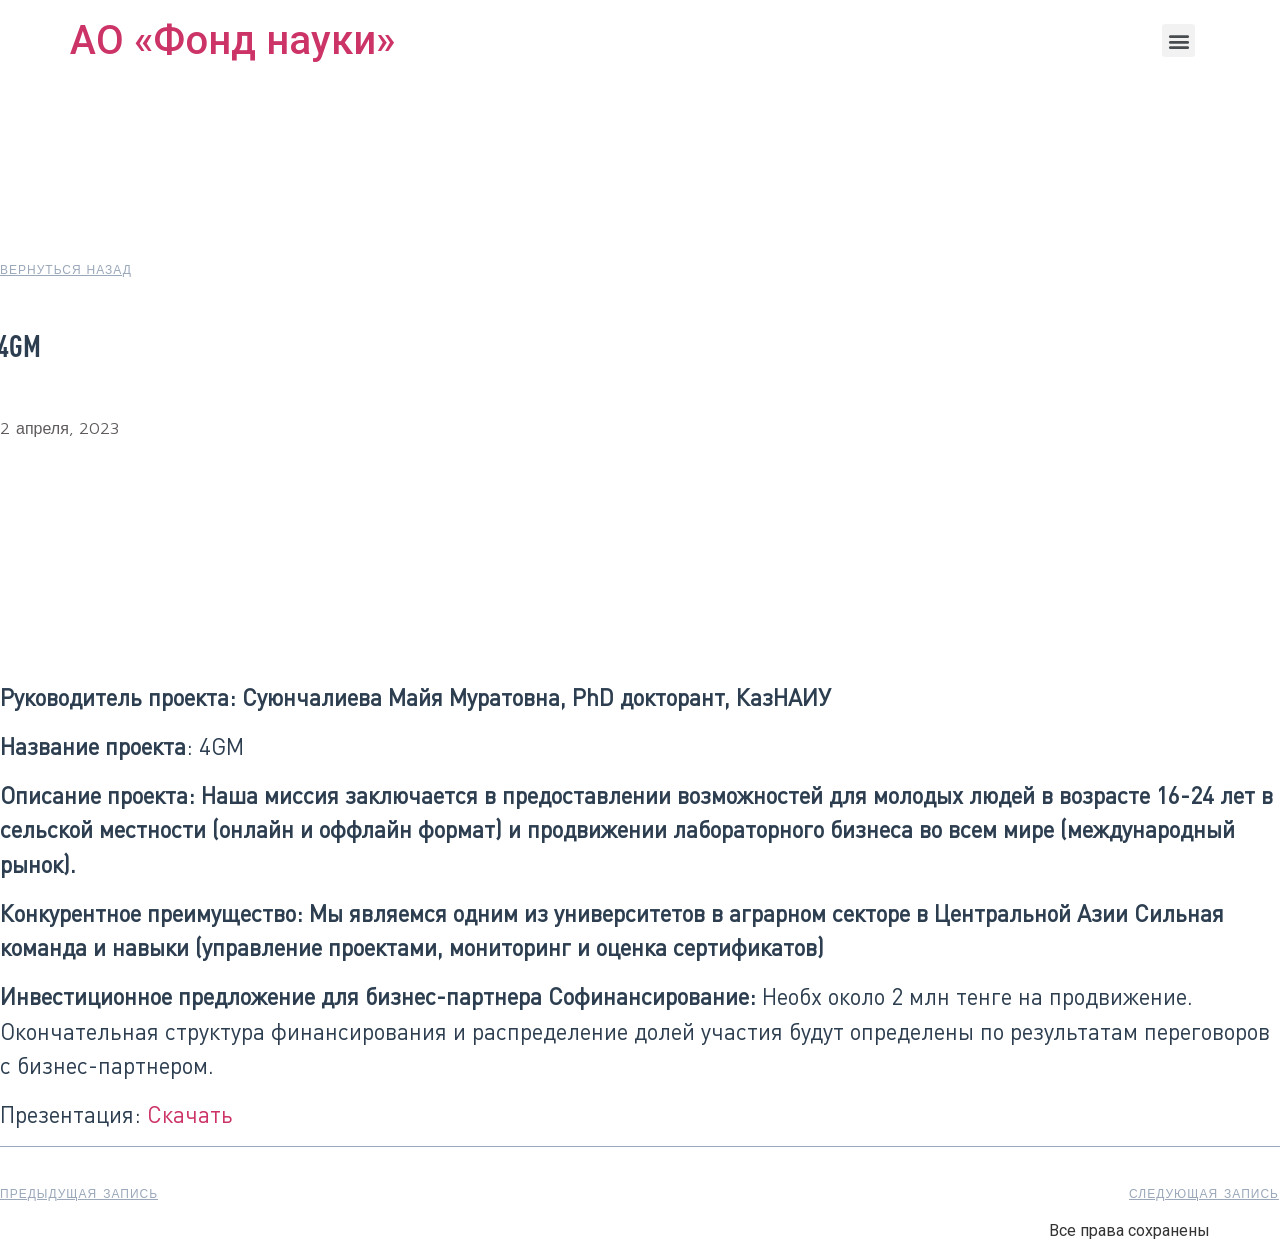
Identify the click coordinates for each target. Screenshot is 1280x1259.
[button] (1178, 40)
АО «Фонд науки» (232, 40)
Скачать (190, 1114)
